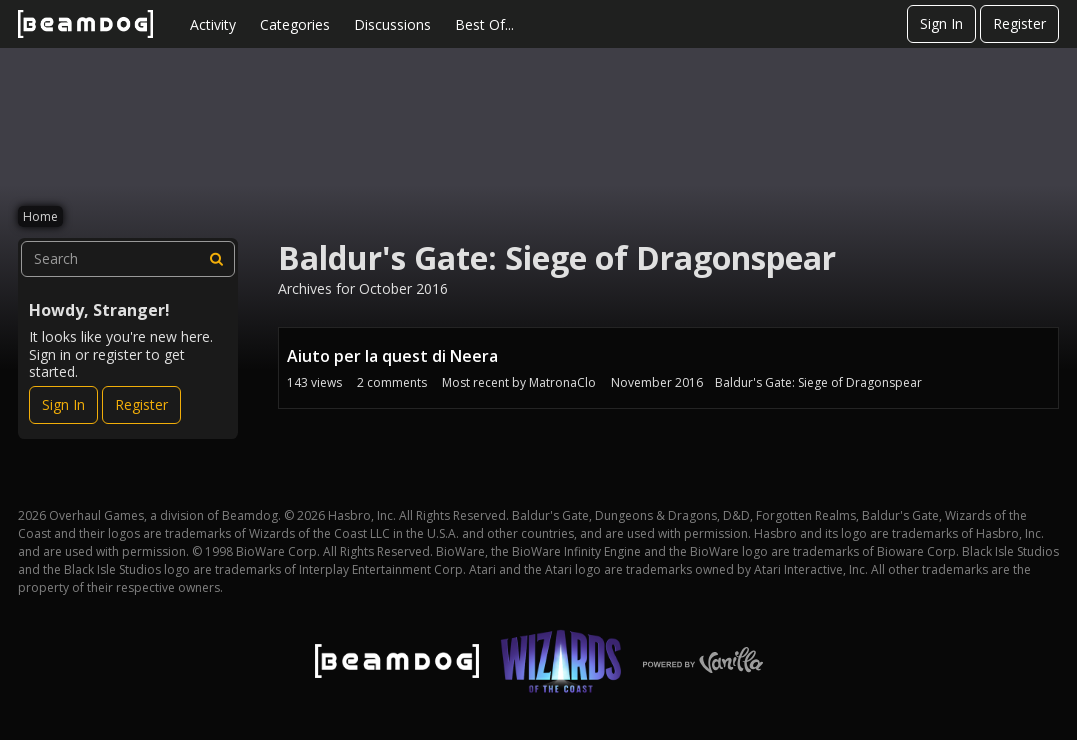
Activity (213, 24)
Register (1019, 23)
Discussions (392, 24)
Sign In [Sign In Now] (63, 404)
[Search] (217, 259)
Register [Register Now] (141, 404)
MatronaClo (562, 382)
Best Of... (484, 24)
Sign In (941, 23)
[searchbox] (128, 259)
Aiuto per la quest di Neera (392, 356)
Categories (295, 24)
